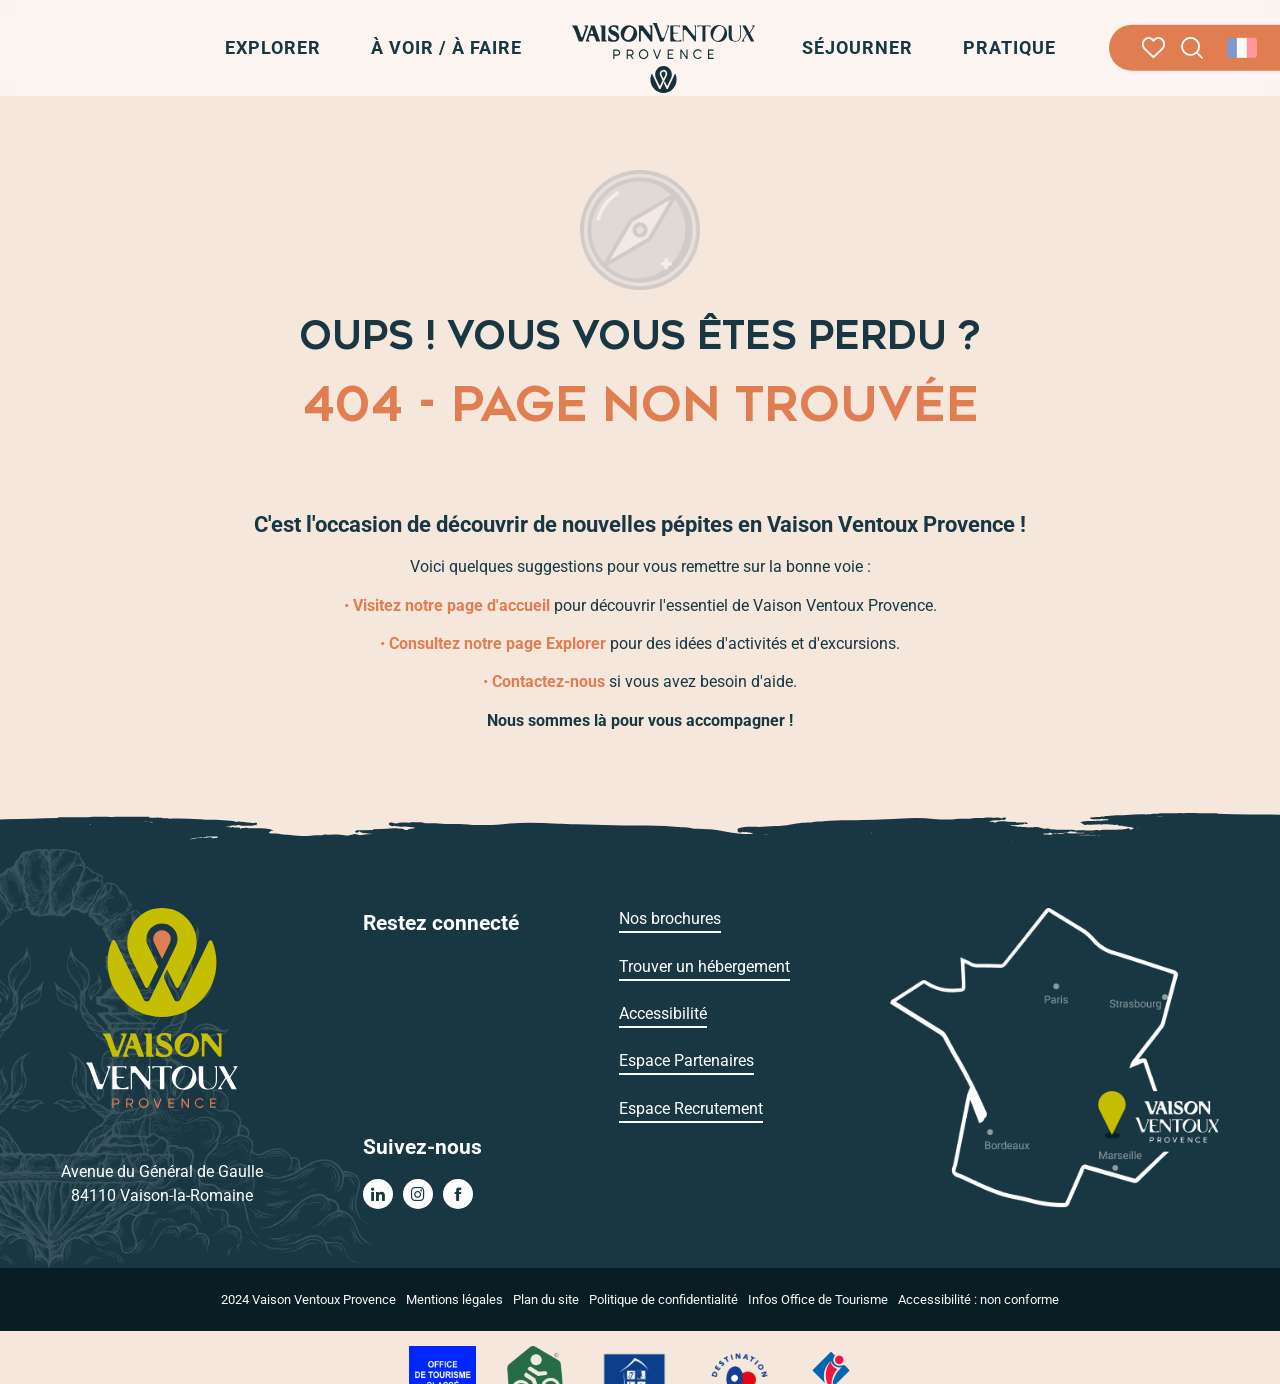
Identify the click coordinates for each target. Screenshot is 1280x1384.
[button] (1192, 48)
